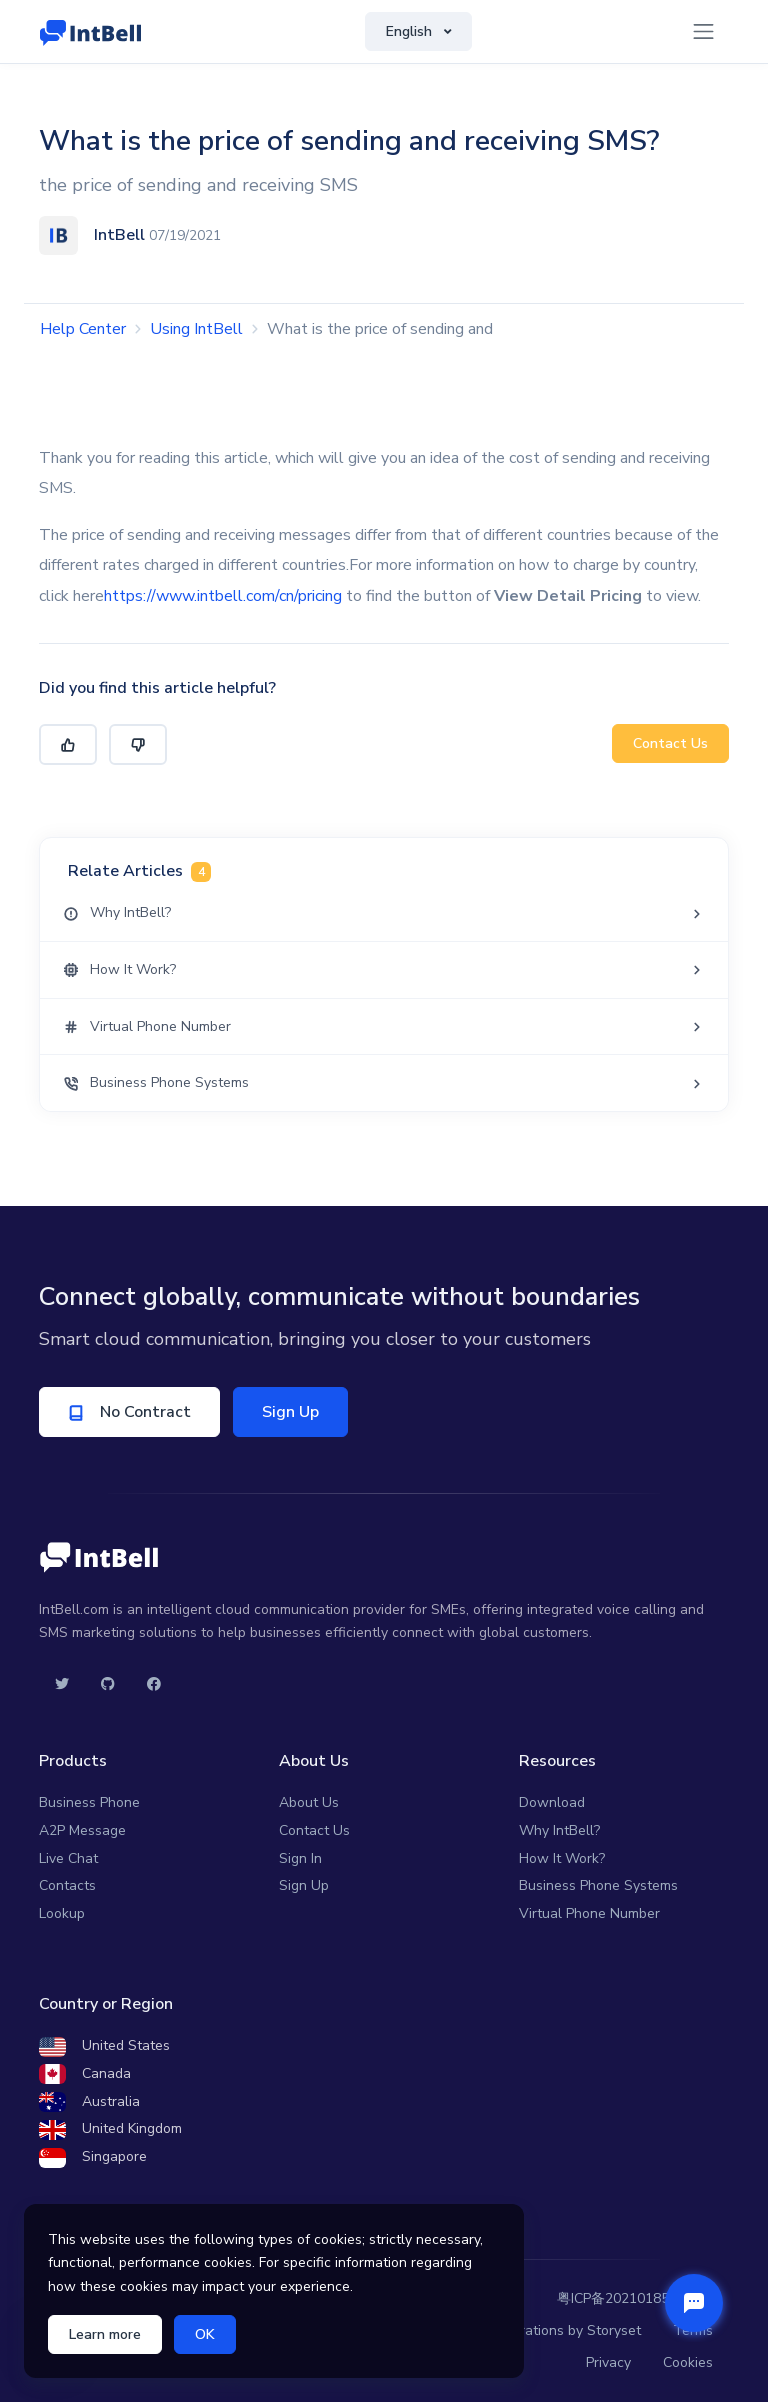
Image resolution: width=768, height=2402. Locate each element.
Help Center (83, 329)
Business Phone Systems (598, 1885)
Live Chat (68, 1858)
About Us (309, 1802)
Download (552, 1802)
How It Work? (562, 1858)
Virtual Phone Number (589, 1913)
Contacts (67, 1885)
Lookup (62, 1913)
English (411, 31)
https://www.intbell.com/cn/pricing (223, 596)
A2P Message (82, 1830)
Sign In (300, 1858)
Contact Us (670, 743)
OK (205, 2334)
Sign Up (297, 1412)
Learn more (105, 2334)
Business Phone (89, 1802)
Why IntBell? (559, 1830)
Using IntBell (196, 329)
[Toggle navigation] (703, 31)
